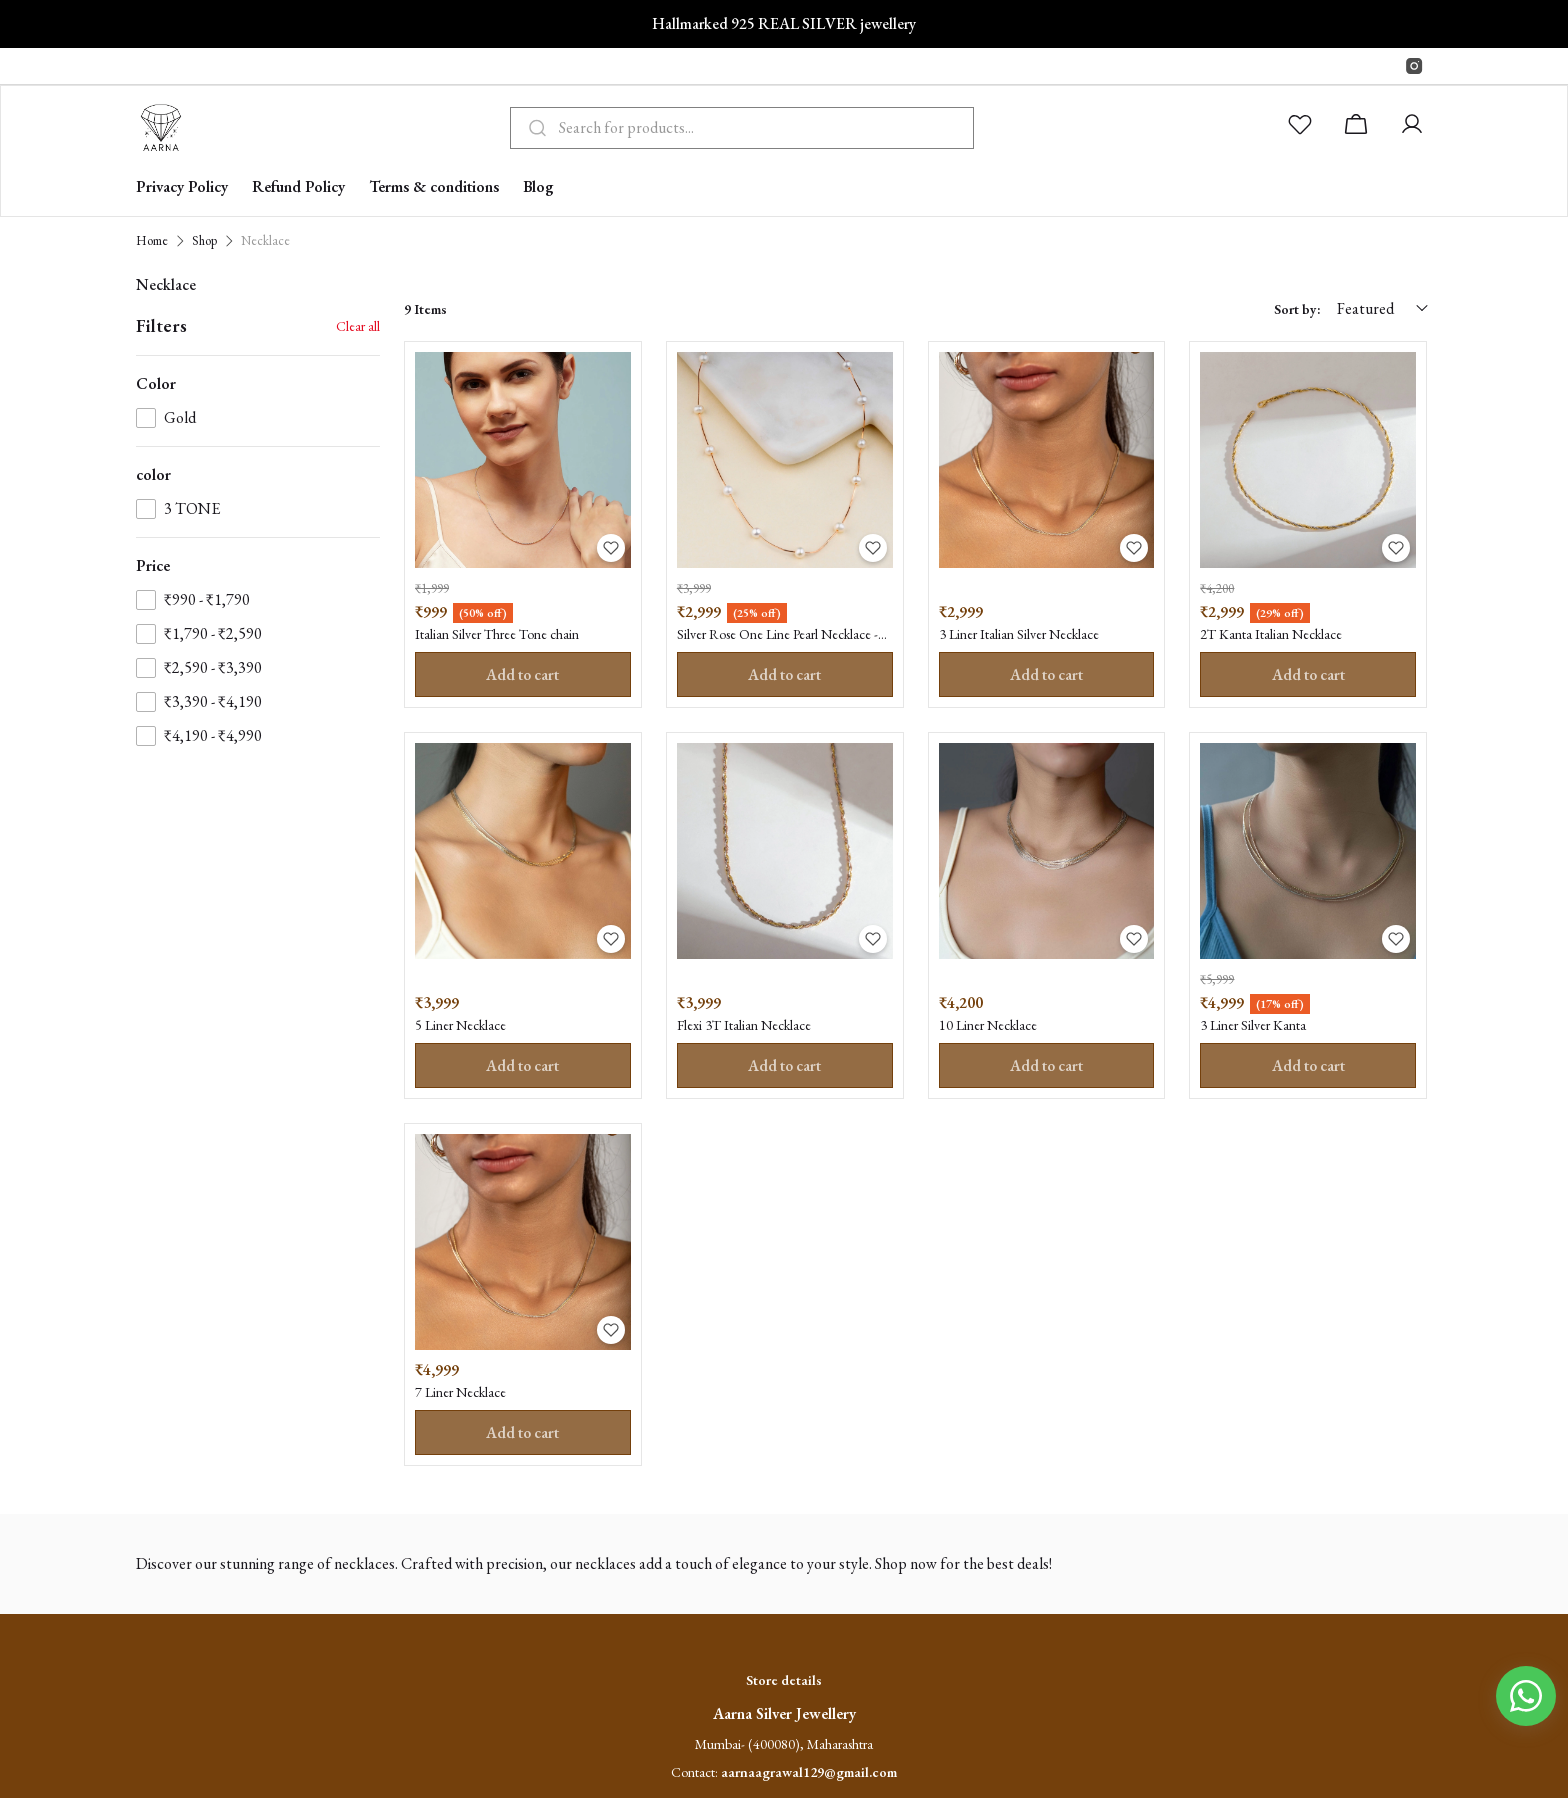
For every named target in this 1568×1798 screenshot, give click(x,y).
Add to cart (523, 675)
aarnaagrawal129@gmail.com (809, 1780)
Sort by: (1297, 309)
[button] (1304, 128)
